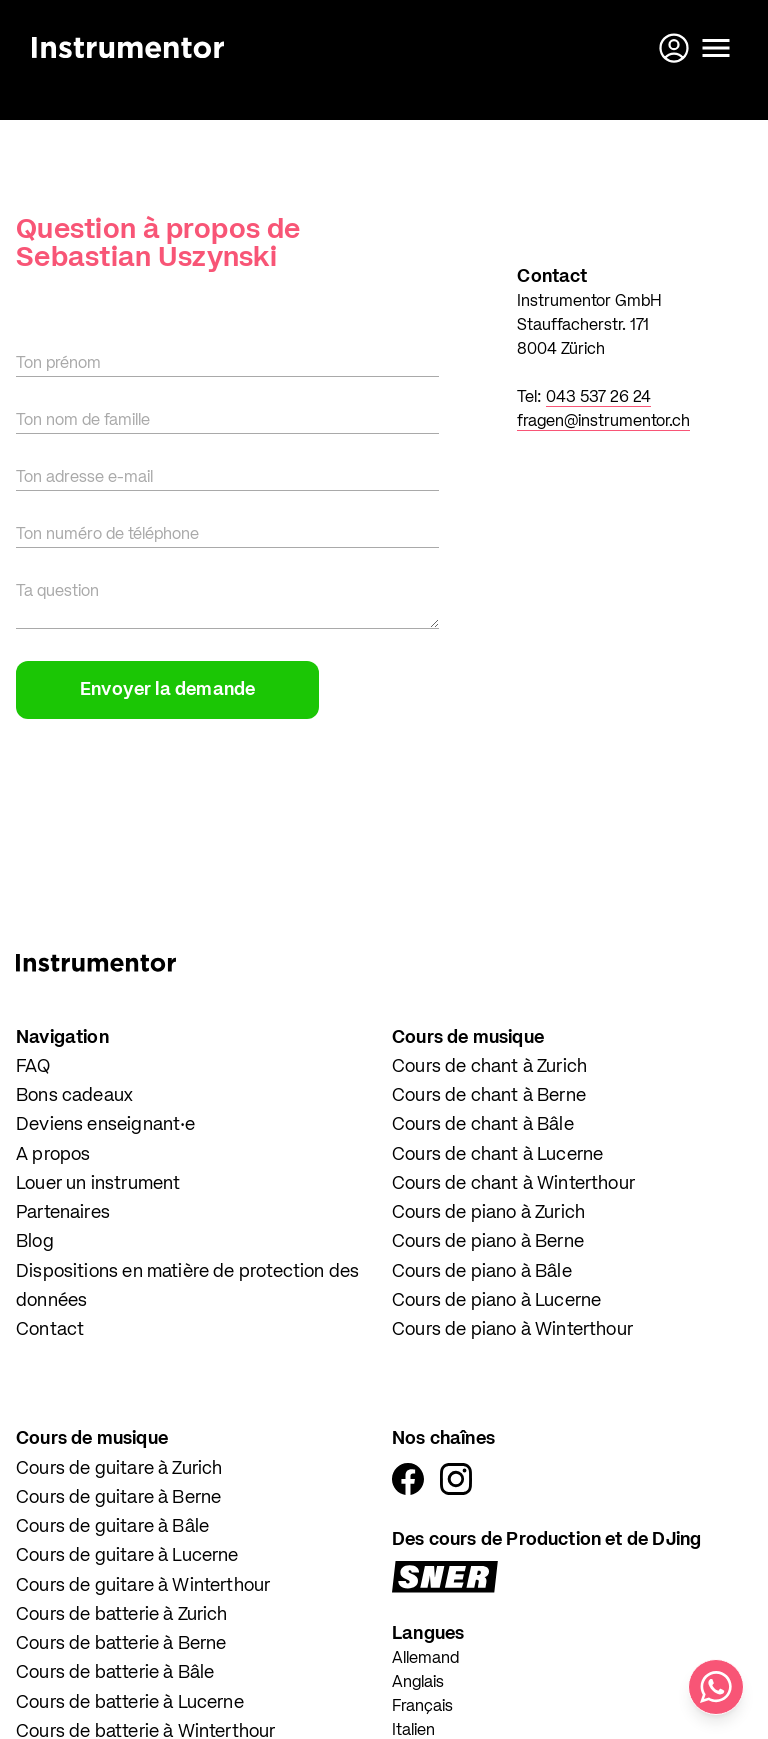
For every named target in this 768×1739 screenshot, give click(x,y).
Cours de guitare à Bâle (112, 1527)
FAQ (33, 1067)
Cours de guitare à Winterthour (143, 1586)
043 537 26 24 (598, 398)
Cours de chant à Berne (489, 1096)
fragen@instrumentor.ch (603, 422)
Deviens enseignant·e (106, 1125)
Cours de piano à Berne (488, 1242)
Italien (413, 1731)
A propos (53, 1155)
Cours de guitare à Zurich (119, 1469)
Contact (50, 1330)
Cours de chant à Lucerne (497, 1155)
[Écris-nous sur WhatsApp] (716, 1687)
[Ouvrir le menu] (716, 48)
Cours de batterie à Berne (121, 1644)
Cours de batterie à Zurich (122, 1615)
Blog (35, 1242)
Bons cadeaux (74, 1096)
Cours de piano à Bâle (482, 1272)
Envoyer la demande (167, 690)
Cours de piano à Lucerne (496, 1301)
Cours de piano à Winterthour (512, 1330)
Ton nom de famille (83, 421)
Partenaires (63, 1213)
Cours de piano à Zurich (488, 1213)
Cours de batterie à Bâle (115, 1673)
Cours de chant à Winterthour (513, 1184)
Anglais (418, 1683)
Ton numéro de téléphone (107, 535)
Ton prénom (58, 364)
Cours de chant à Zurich (489, 1067)
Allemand (425, 1659)
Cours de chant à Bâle (483, 1125)
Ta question (57, 592)
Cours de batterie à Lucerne (130, 1703)
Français (422, 1707)
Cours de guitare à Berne (118, 1498)
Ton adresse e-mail (84, 478)
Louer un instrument (98, 1184)
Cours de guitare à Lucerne (127, 1556)
